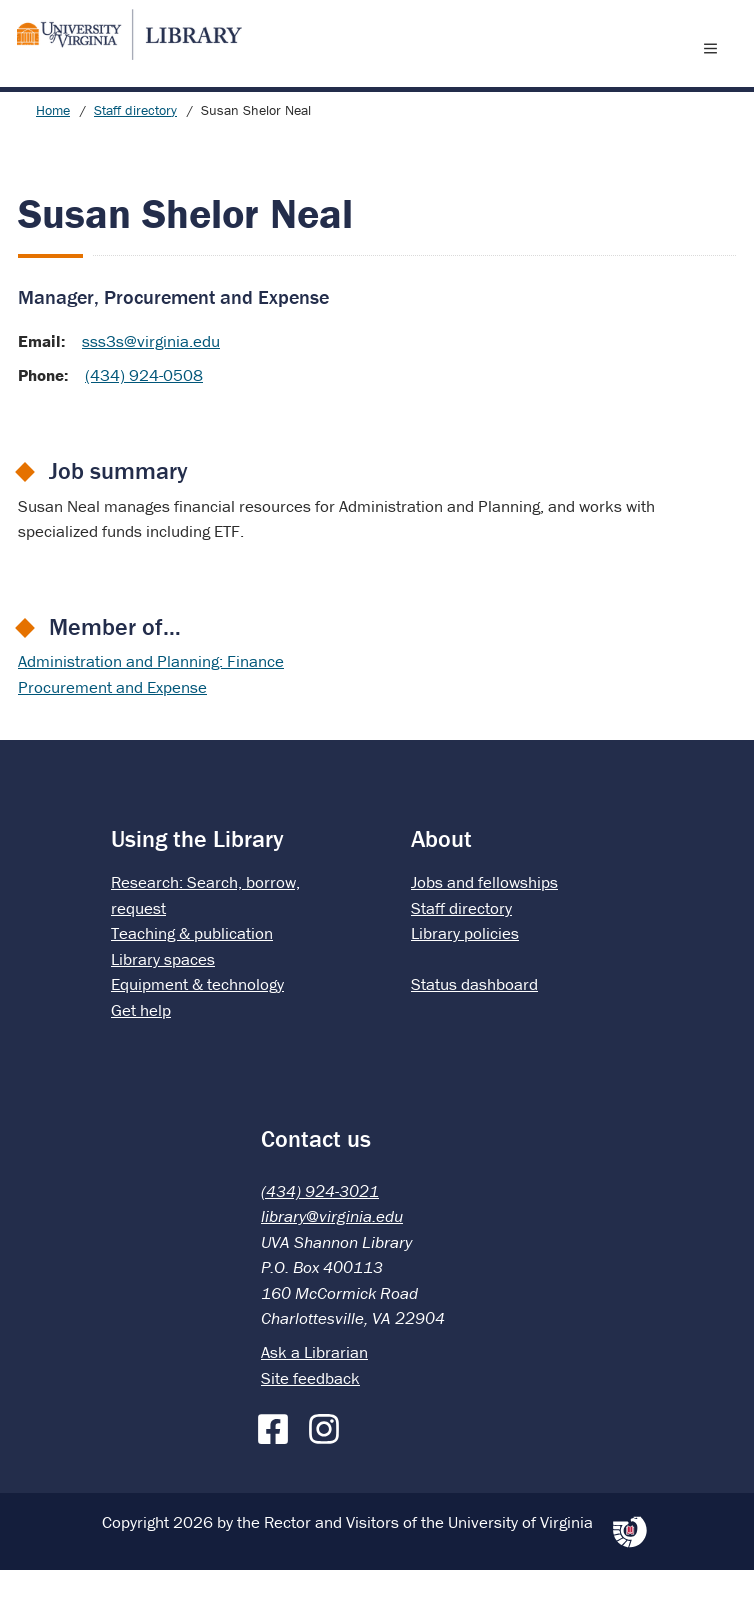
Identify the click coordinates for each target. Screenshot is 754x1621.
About (441, 889)
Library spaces (163, 1010)
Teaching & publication (192, 984)
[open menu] (715, 73)
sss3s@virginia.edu (151, 392)
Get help (141, 1061)
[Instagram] (329, 1476)
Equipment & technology (197, 1035)
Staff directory (135, 161)
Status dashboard (474, 1035)
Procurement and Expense (112, 738)
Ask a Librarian (314, 1403)
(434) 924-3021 (320, 1242)
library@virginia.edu (332, 1267)
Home (53, 161)
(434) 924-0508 (144, 426)
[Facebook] (278, 1476)
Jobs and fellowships (484, 933)
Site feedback (310, 1429)
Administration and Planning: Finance (151, 712)
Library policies (465, 984)
